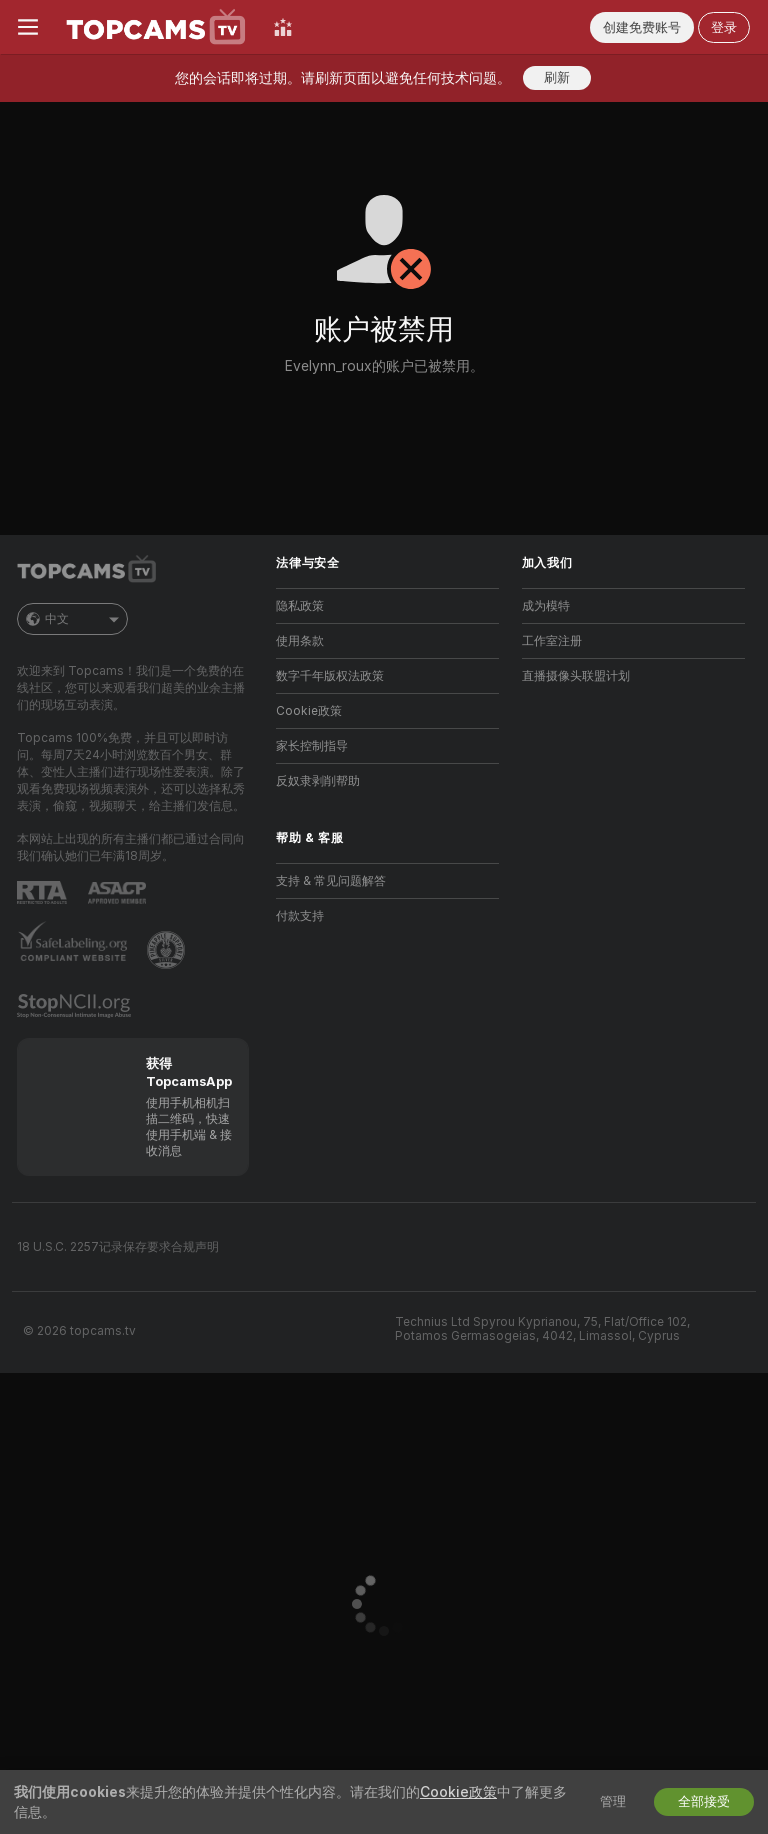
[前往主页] (156, 27)
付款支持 (300, 916)
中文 (72, 619)
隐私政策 (300, 606)
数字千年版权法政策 (330, 676)
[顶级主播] (283, 27)
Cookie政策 (309, 711)
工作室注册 (552, 641)
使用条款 (300, 641)
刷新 (557, 77)
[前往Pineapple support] (168, 950)
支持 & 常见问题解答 (331, 881)
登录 (724, 27)
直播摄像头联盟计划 (576, 676)
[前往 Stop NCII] (76, 1006)
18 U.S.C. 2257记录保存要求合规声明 (118, 1247)
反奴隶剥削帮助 (318, 781)
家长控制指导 (312, 746)
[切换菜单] (28, 27)
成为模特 (546, 606)
